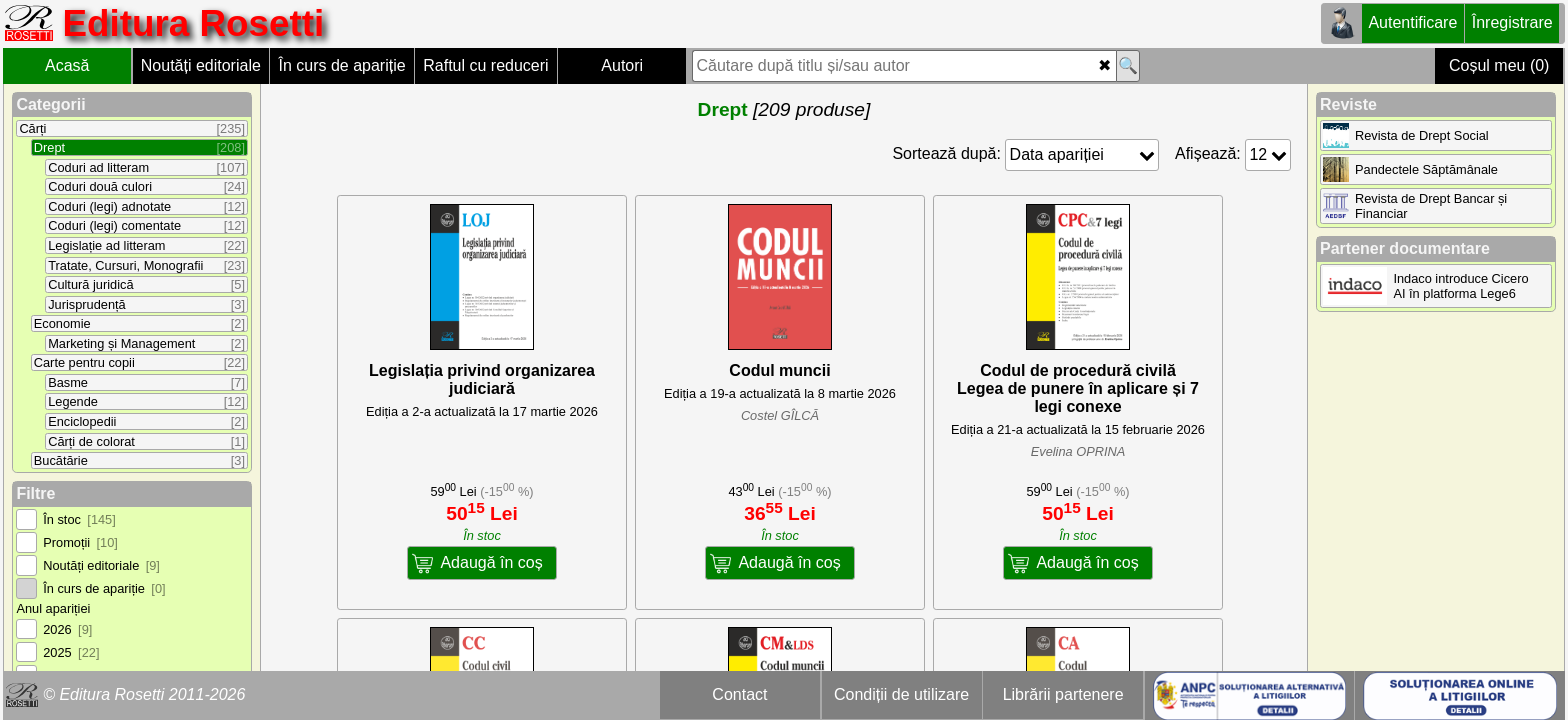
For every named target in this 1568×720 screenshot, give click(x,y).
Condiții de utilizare (901, 694)
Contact (739, 694)
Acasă (67, 65)
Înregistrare (1512, 22)
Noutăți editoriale (201, 65)
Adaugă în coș (491, 562)
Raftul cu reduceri (485, 65)
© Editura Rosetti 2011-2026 (144, 694)
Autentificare (1412, 22)
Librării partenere (1063, 694)
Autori (622, 65)
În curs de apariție (341, 65)
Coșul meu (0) (1499, 65)
